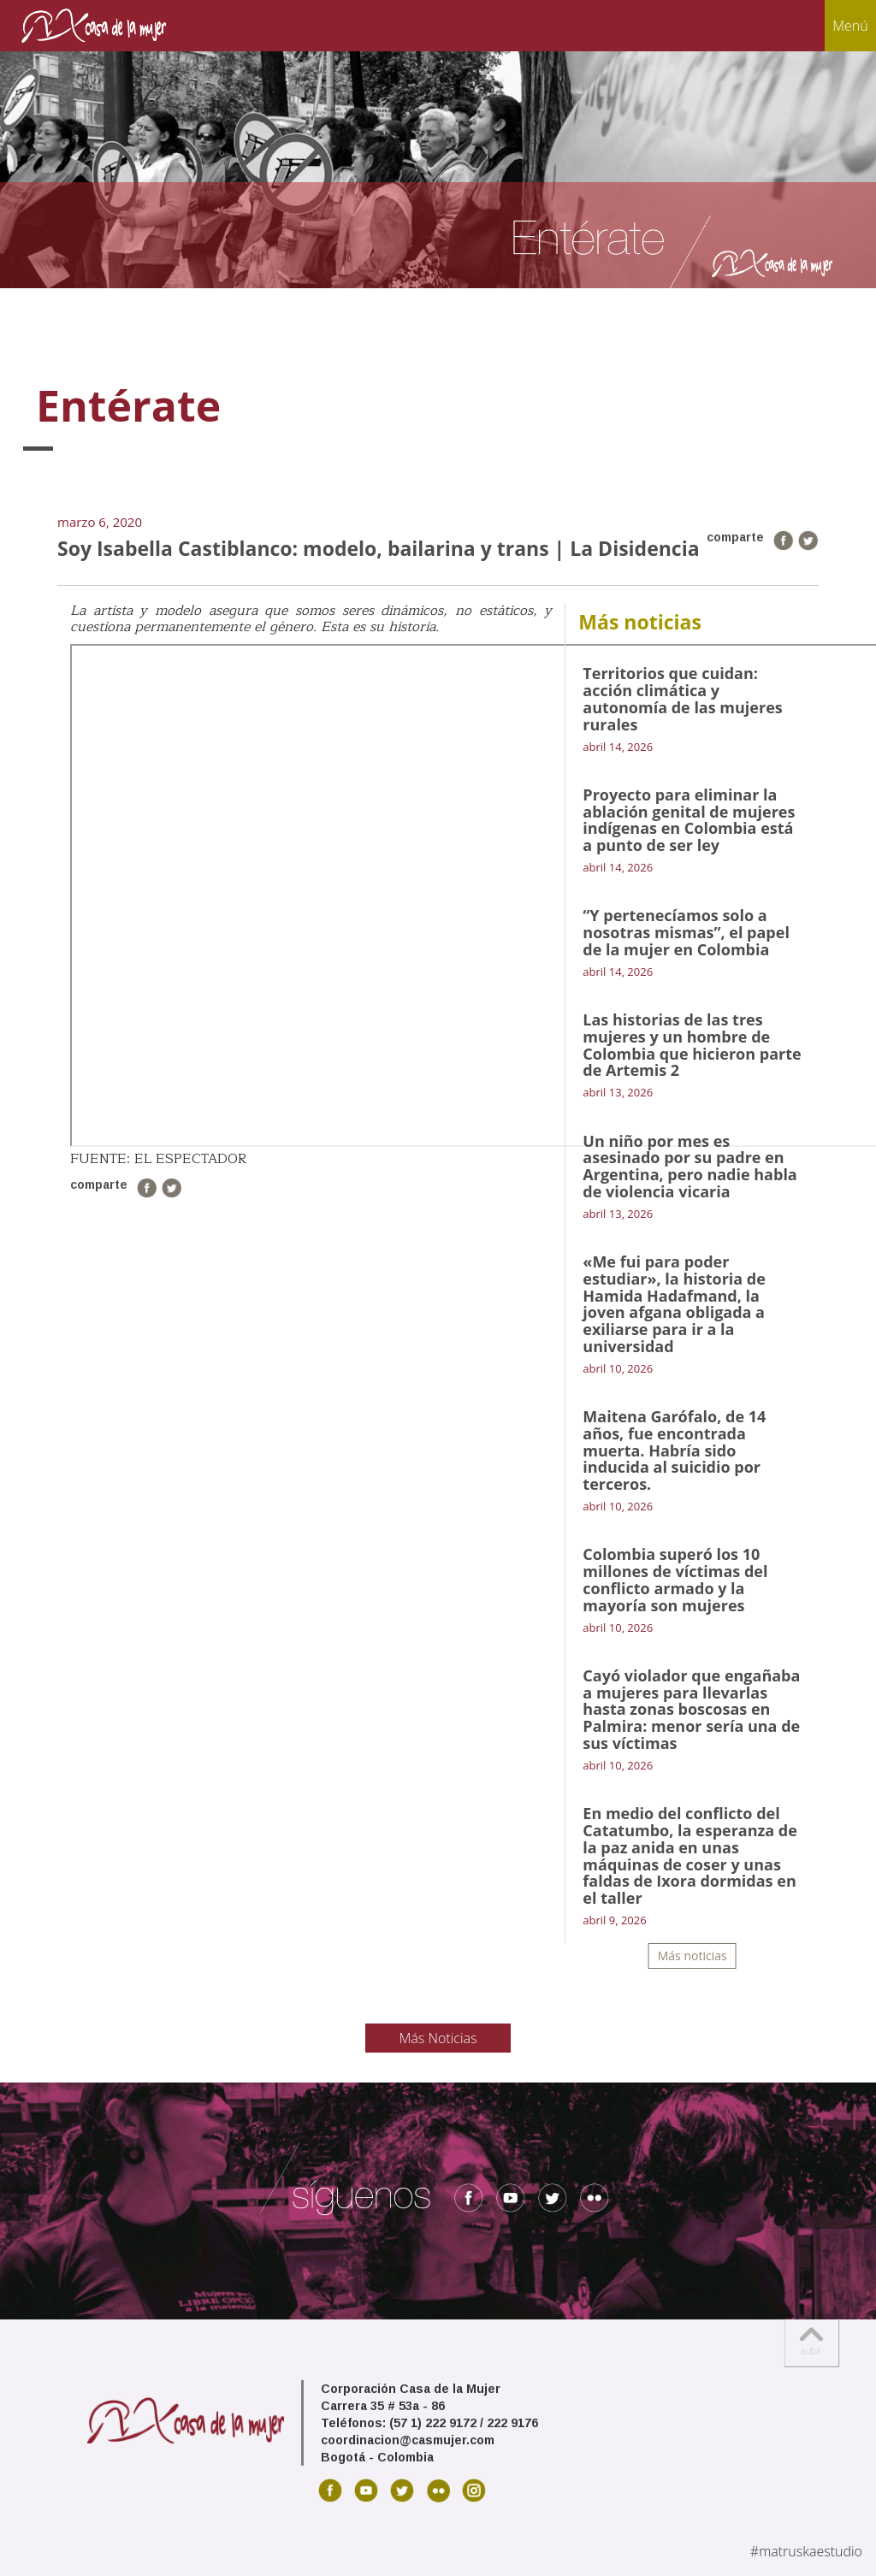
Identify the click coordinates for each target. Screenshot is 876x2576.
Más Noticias (438, 2038)
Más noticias (692, 1955)
